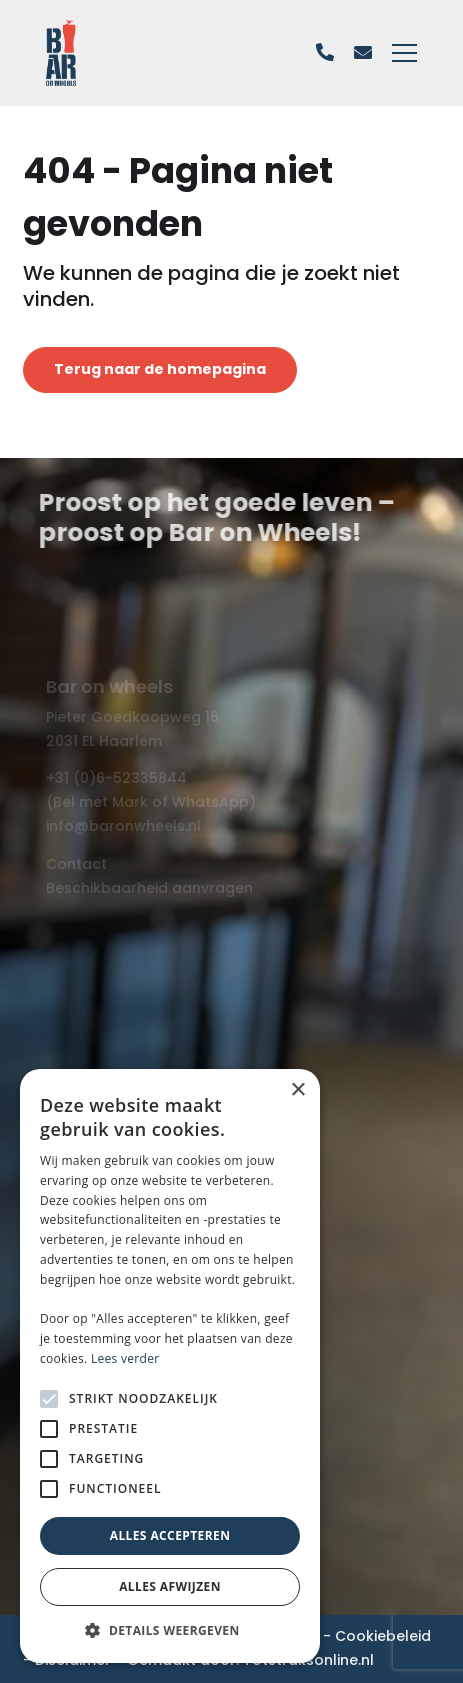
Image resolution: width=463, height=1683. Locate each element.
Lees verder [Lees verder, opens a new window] (125, 1358)
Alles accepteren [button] (170, 1535)
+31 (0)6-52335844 (116, 778)
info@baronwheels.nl (123, 826)
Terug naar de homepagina (160, 369)
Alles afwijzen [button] (170, 1586)
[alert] (170, 1366)
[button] (170, 1631)
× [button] (297, 1090)
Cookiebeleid (383, 1636)
